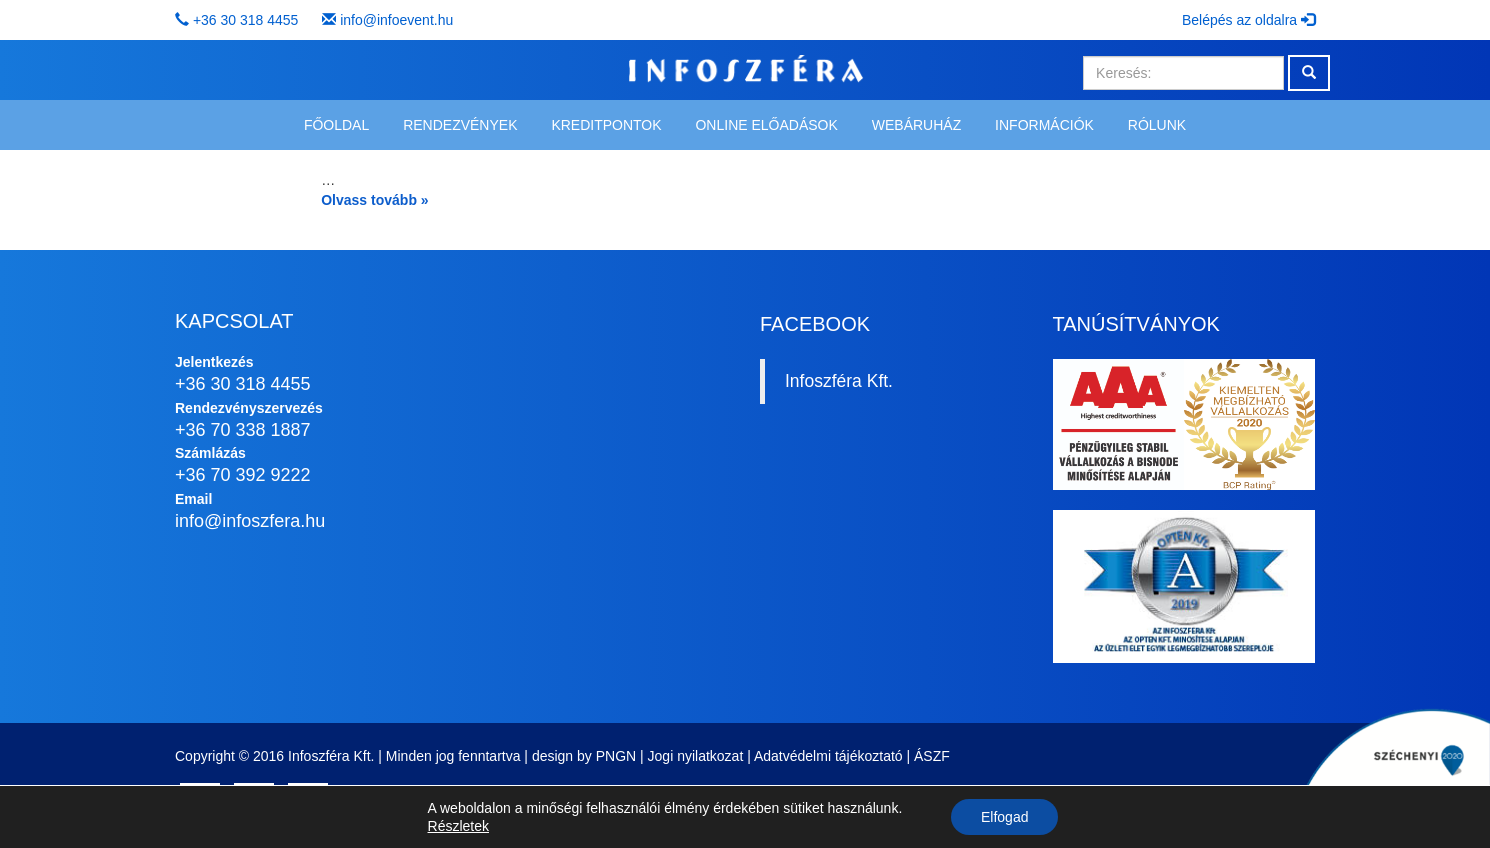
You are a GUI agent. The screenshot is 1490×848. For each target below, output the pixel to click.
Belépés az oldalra (1248, 20)
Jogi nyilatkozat (696, 756)
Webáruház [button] (916, 125)
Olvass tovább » (374, 200)
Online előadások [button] (766, 125)
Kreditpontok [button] (606, 125)
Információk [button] (1044, 125)
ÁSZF (932, 756)
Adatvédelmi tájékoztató (828, 756)
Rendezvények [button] (460, 125)
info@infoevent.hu (396, 20)
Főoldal (336, 125)
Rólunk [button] (1157, 125)
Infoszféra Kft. (839, 381)
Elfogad (1004, 817)
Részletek (458, 826)
